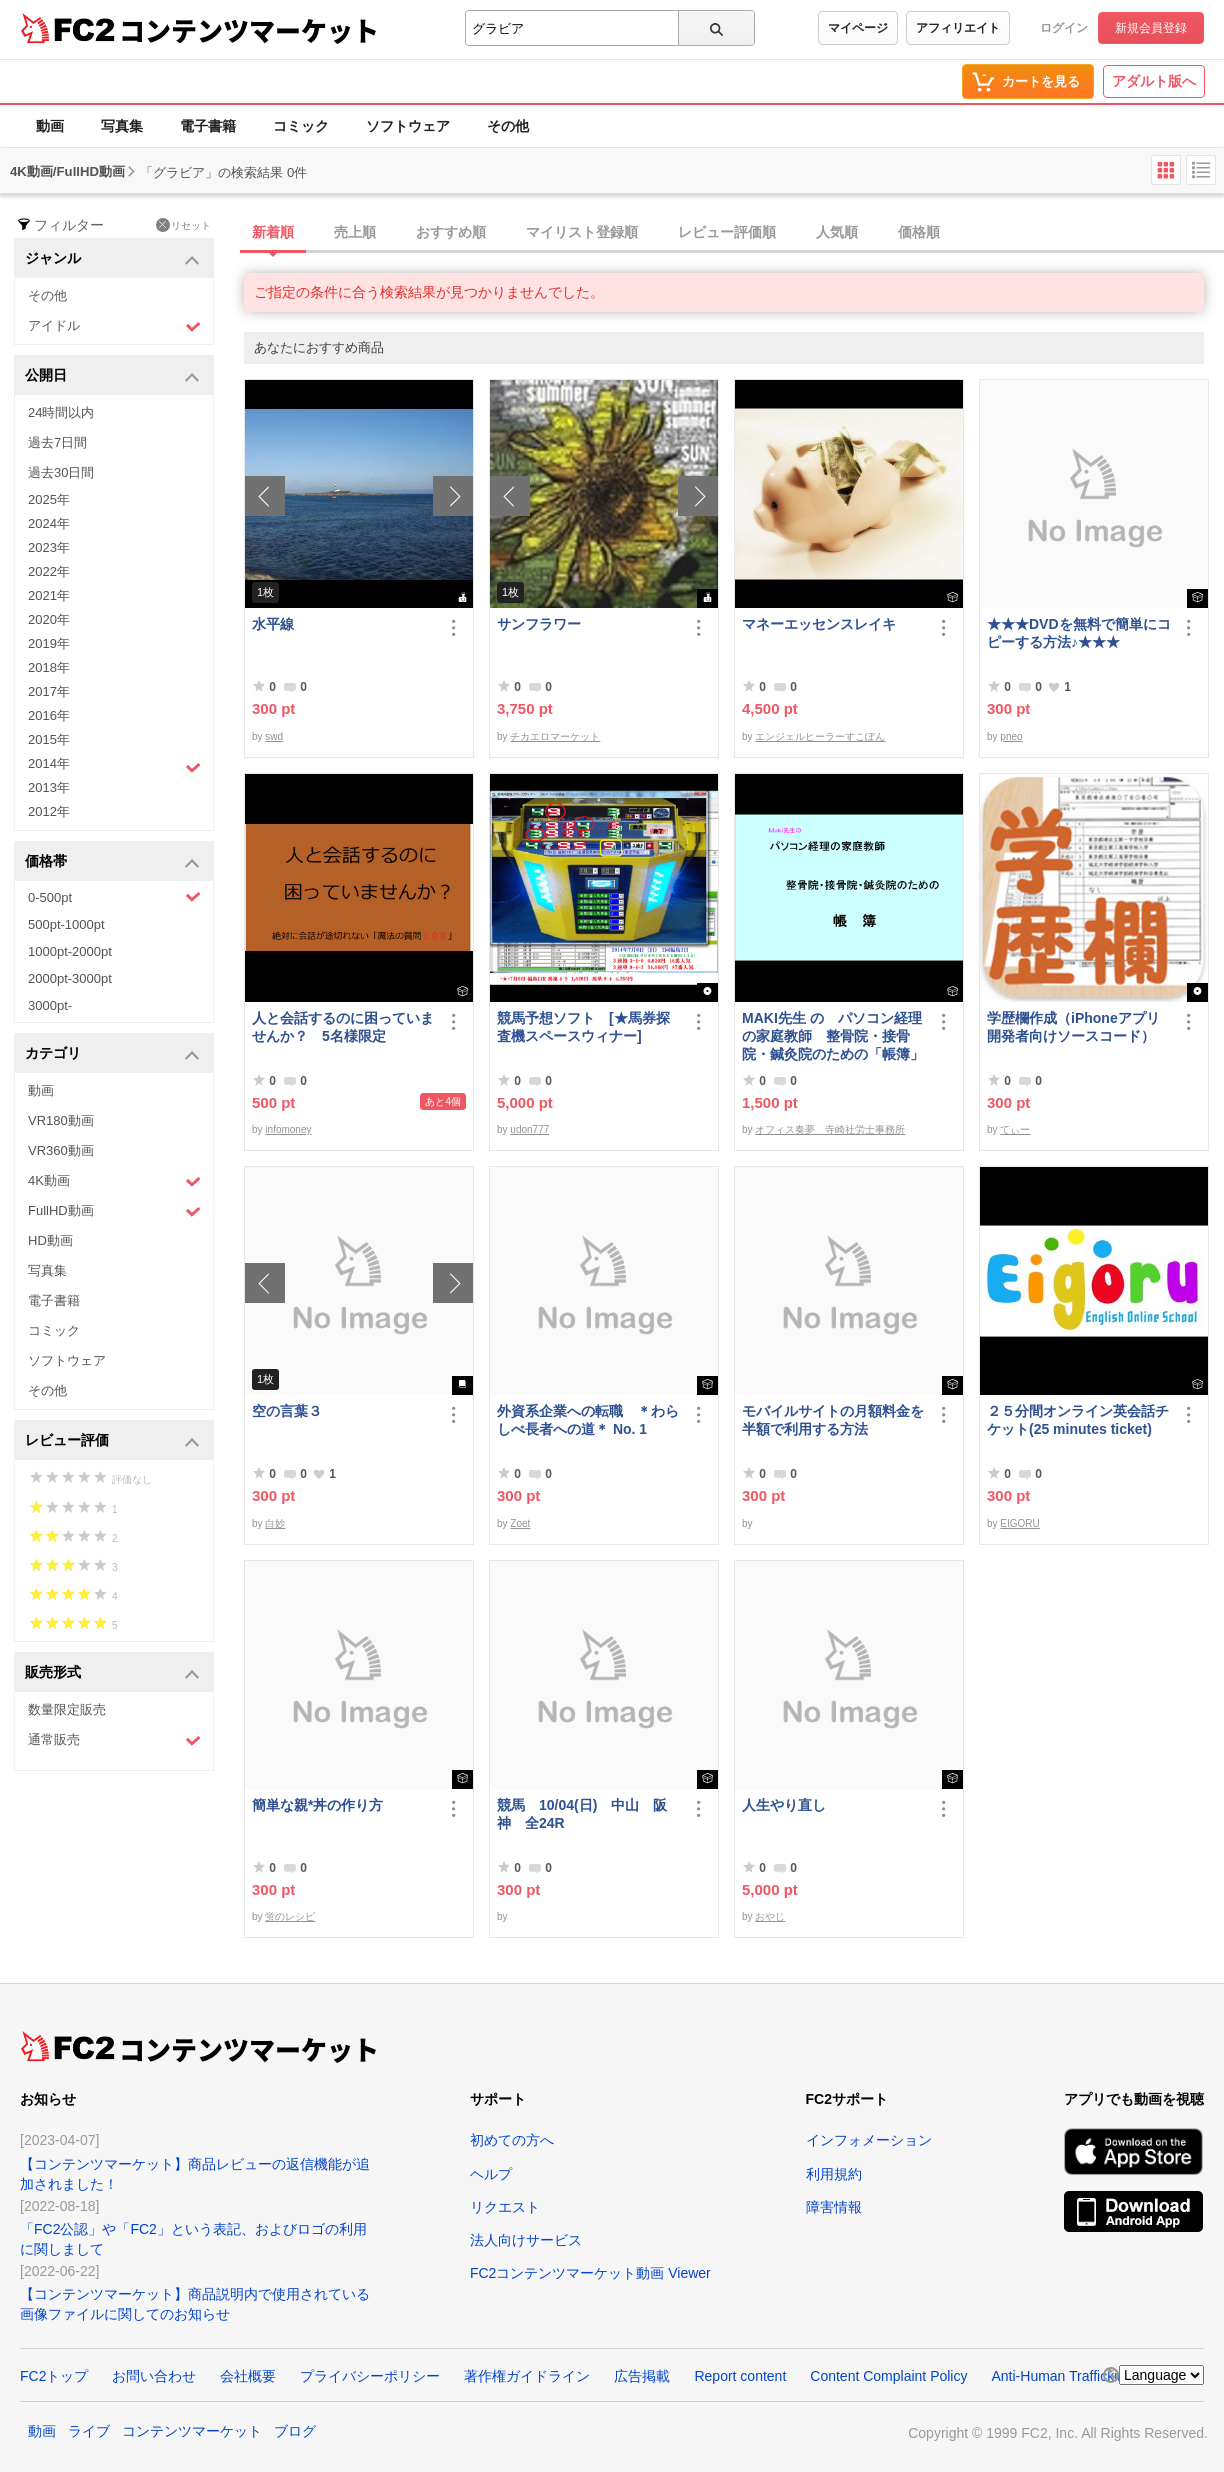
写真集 (122, 126)
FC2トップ (54, 2376)
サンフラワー (539, 624)
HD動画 (50, 1240)
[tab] (734, 233)
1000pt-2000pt (70, 951)
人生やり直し (784, 1805)
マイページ (858, 28)
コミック (301, 126)
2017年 (49, 691)
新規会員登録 (1151, 28)
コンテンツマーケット (249, 30)
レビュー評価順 (727, 232)
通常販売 (114, 1740)
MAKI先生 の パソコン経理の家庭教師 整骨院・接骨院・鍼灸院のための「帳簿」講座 (833, 1036)
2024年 (49, 523)
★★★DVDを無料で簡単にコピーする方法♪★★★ (1079, 633)
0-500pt (114, 897)
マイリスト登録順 (582, 232)
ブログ (295, 2431)
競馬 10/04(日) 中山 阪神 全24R (582, 1814)
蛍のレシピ (290, 1916)
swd (274, 736)
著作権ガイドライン (527, 2376)
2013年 (49, 787)
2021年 (49, 595)
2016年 (49, 715)
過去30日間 (61, 472)
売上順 (355, 232)
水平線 (273, 624)
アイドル (114, 326)
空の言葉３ (287, 1411)
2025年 (49, 499)
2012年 (49, 811)
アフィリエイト (958, 28)
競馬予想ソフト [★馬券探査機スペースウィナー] (583, 1027)
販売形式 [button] (112, 1673)
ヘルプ (491, 2174)
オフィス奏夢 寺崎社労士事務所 (830, 1129)
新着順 (273, 232)
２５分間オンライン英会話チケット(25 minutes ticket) (1078, 1420)
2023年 (49, 547)
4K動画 (114, 1181)
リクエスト (505, 2207)
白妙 (275, 1523)
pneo (1011, 736)
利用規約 (834, 2174)
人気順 (837, 232)
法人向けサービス (526, 2240)
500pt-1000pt (66, 924)
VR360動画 (61, 1150)
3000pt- (50, 1005)
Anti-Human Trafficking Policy (1082, 2376)
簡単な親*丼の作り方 (317, 1805)
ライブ (89, 2431)
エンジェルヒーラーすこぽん (820, 736)
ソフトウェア (408, 126)
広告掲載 (642, 2376)
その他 (508, 126)
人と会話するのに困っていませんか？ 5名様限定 (343, 1027)
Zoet (520, 1523)
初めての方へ (512, 2140)
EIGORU (1019, 1523)
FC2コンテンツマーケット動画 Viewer (590, 2273)
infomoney (288, 1129)
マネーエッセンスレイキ (819, 624)
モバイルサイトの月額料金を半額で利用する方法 (833, 1420)
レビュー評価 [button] (112, 1441)
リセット (183, 225)
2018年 (49, 667)
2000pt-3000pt (70, 978)
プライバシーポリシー (370, 2376)
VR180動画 (61, 1120)
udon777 (529, 1129)
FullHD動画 (114, 1211)
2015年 (49, 739)
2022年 (49, 571)
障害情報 (834, 2207)
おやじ (770, 1916)
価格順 (919, 232)
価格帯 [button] (112, 862)
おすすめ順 (451, 232)
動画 (50, 126)
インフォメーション (869, 2140)
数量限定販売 (67, 1709)
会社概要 (248, 2376)
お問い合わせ (154, 2376)
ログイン (1064, 28)
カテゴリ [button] (112, 1054)
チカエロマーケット (555, 736)
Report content (740, 2376)
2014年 (114, 766)
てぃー (1015, 1129)
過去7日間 (57, 442)
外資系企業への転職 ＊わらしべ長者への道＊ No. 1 (588, 1420)
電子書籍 (208, 126)
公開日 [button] (112, 376)
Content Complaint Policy (888, 2376)
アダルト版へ (1154, 81)
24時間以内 (61, 412)
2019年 (49, 643)
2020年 (49, 619)
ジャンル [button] (112, 259)
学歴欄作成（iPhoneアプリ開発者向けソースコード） (1073, 1027)
